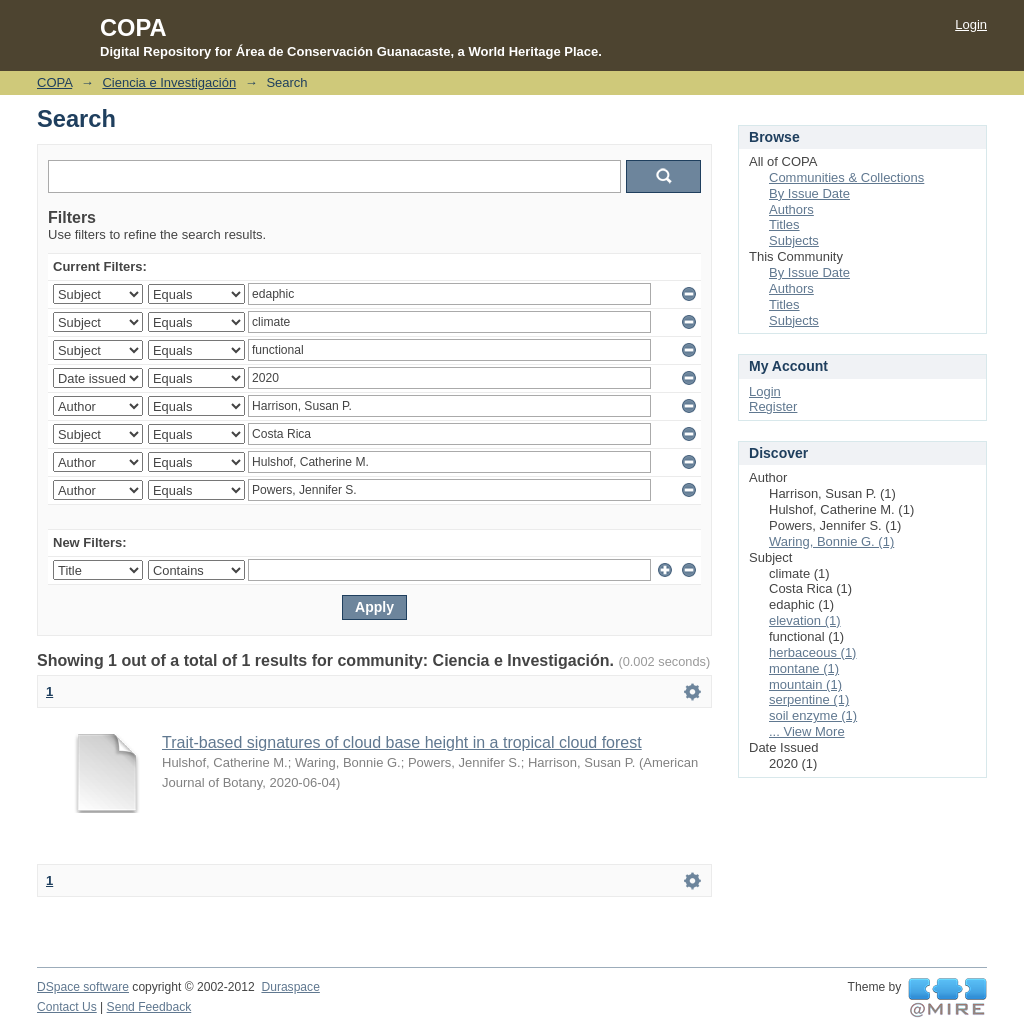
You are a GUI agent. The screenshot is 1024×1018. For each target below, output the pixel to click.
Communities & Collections (846, 177)
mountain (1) (805, 684)
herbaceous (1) (812, 652)
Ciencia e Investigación (169, 82)
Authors (791, 209)
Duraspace (290, 987)
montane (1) (804, 668)
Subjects (794, 240)
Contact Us (67, 1007)
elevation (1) (805, 620)
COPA (54, 82)
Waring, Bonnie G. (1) (831, 541)
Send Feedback (149, 1007)
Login (971, 24)
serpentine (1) (809, 699)
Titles (784, 224)
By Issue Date (809, 193)
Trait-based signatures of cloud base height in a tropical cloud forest (402, 742)
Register (773, 406)
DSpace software (83, 987)
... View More (807, 731)
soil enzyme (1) (813, 715)
